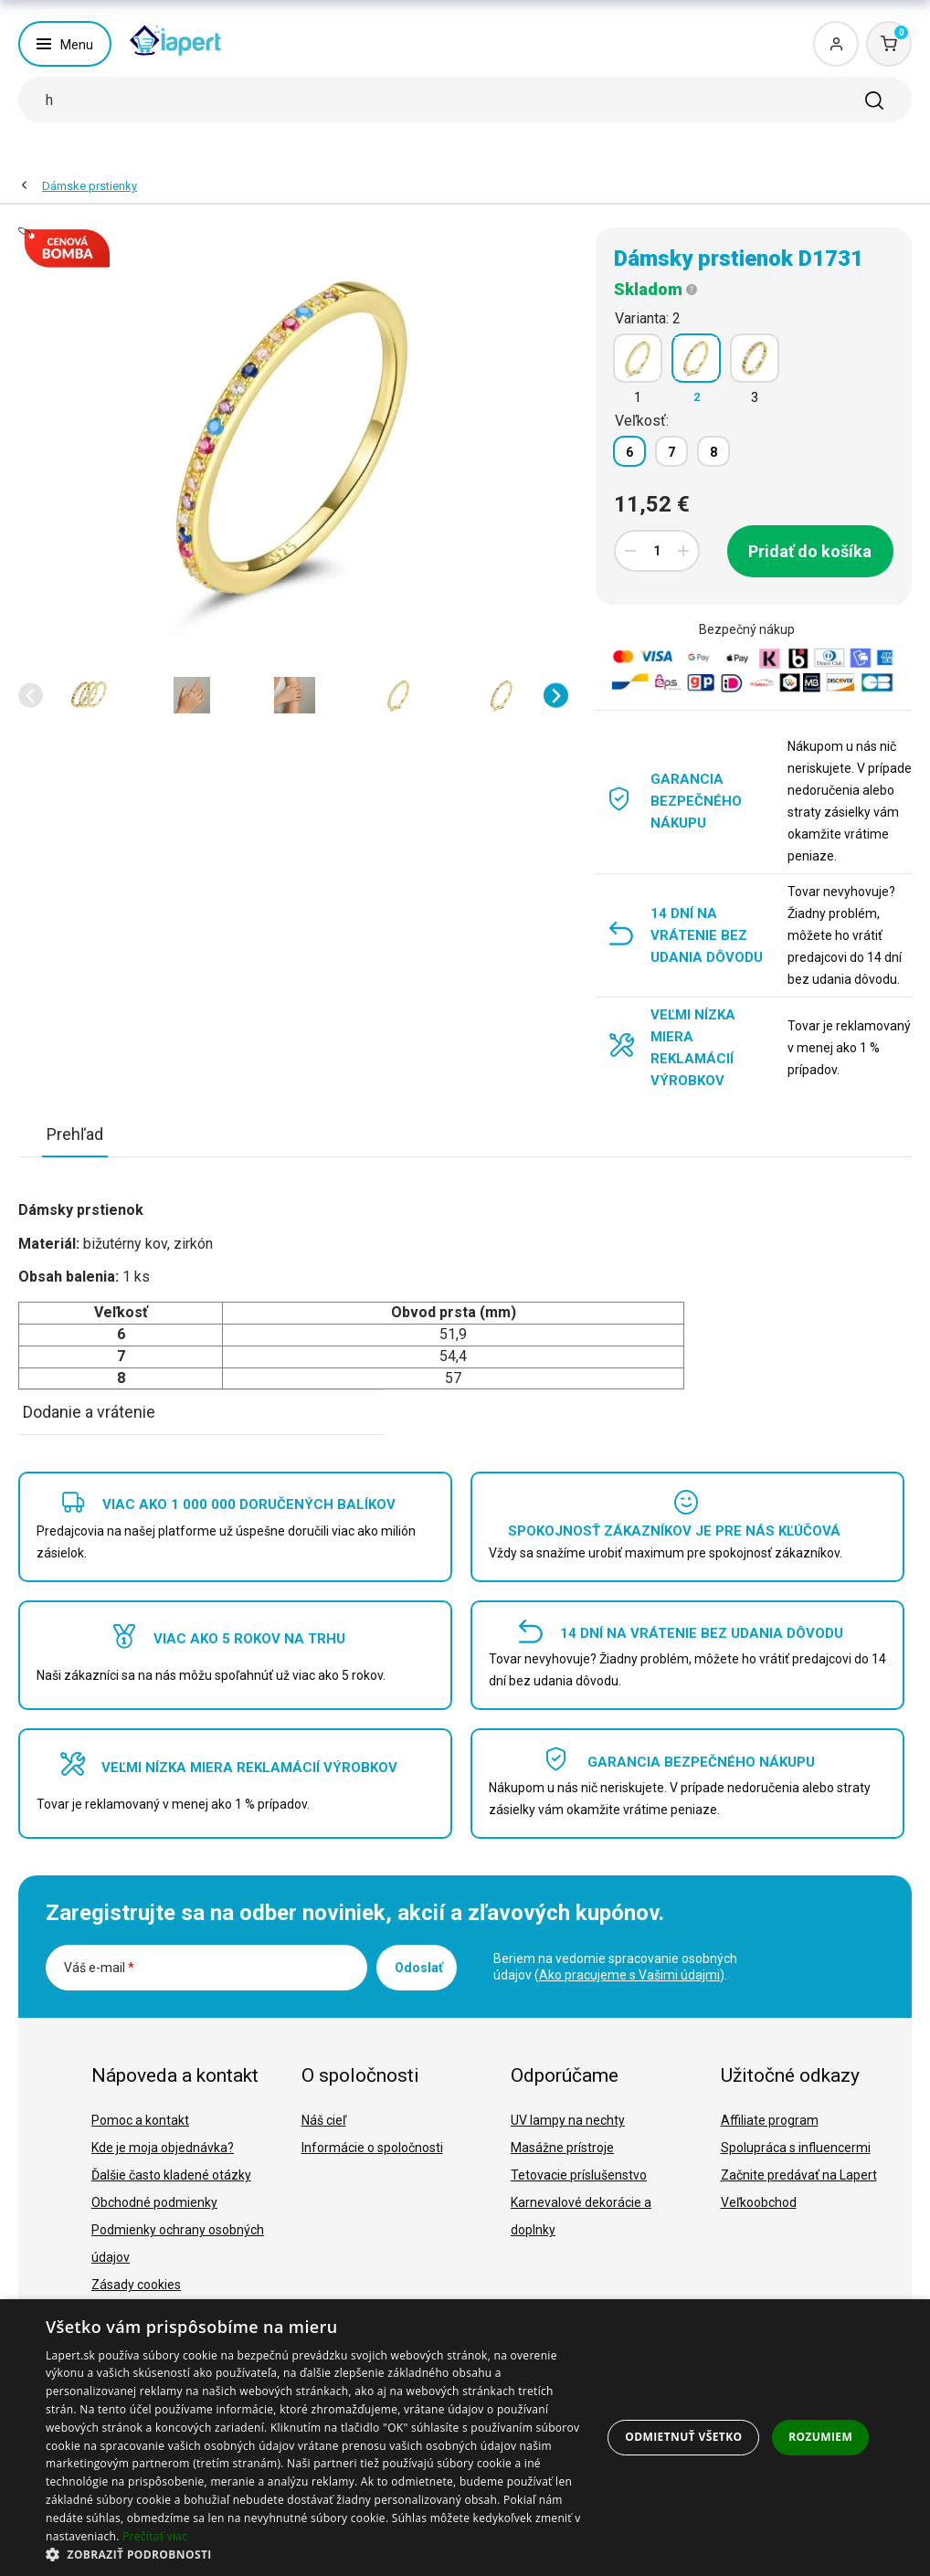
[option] (88, 695)
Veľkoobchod (759, 2202)
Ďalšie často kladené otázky (171, 2175)
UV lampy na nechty (568, 2120)
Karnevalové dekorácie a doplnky (581, 2216)
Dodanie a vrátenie (89, 1411)
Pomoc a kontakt (140, 2120)
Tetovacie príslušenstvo (579, 2175)
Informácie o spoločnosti (372, 2147)
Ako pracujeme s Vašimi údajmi (629, 1975)
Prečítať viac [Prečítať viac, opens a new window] (154, 2536)
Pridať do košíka (810, 551)
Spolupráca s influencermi (796, 2147)
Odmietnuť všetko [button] (683, 2436)
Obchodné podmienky (154, 2202)
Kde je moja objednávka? (162, 2147)
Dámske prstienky (89, 186)
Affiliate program (770, 2120)
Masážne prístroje (562, 2147)
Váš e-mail (99, 1967)
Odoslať (419, 1967)
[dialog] (465, 2437)
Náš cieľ (323, 2120)
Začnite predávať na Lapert (799, 2175)
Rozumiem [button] (820, 2436)
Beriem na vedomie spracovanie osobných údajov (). (615, 1966)
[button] (30, 695)
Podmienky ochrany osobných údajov (177, 2243)
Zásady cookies (136, 2284)
